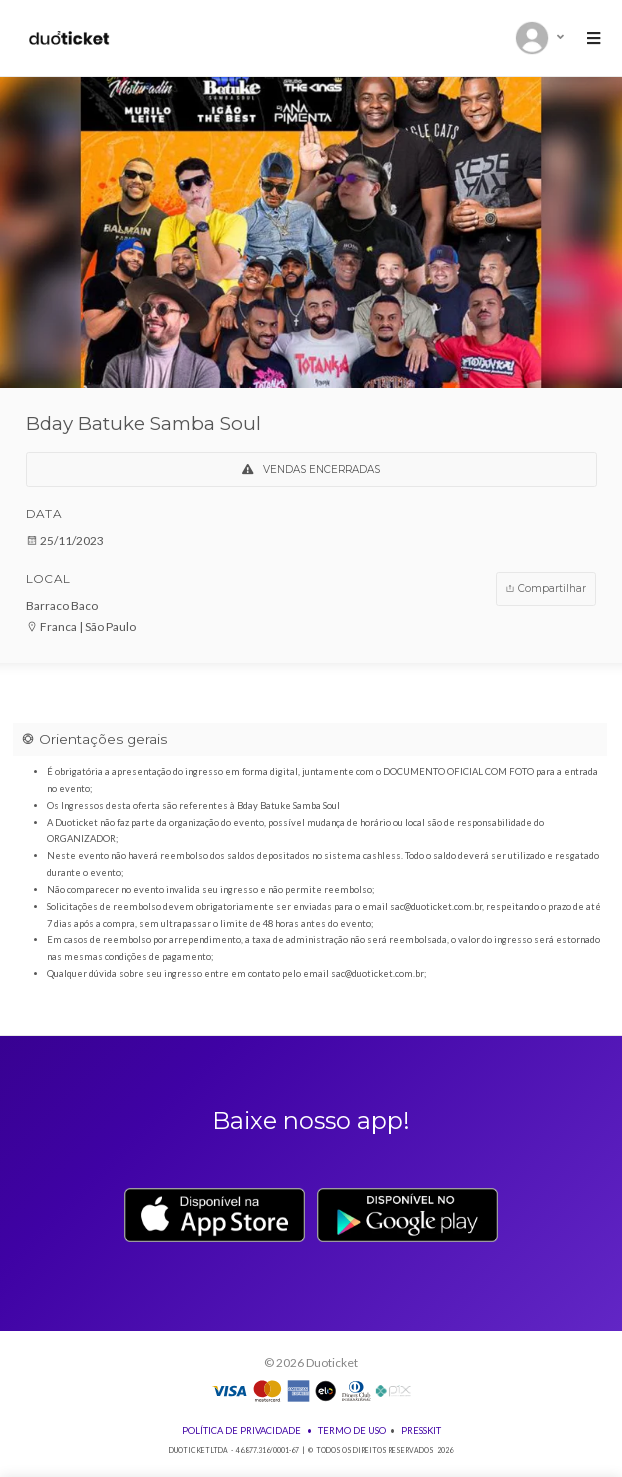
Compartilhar (545, 588)
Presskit (421, 1430)
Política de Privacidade (241, 1430)
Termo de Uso (352, 1430)
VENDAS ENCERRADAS (311, 469)
